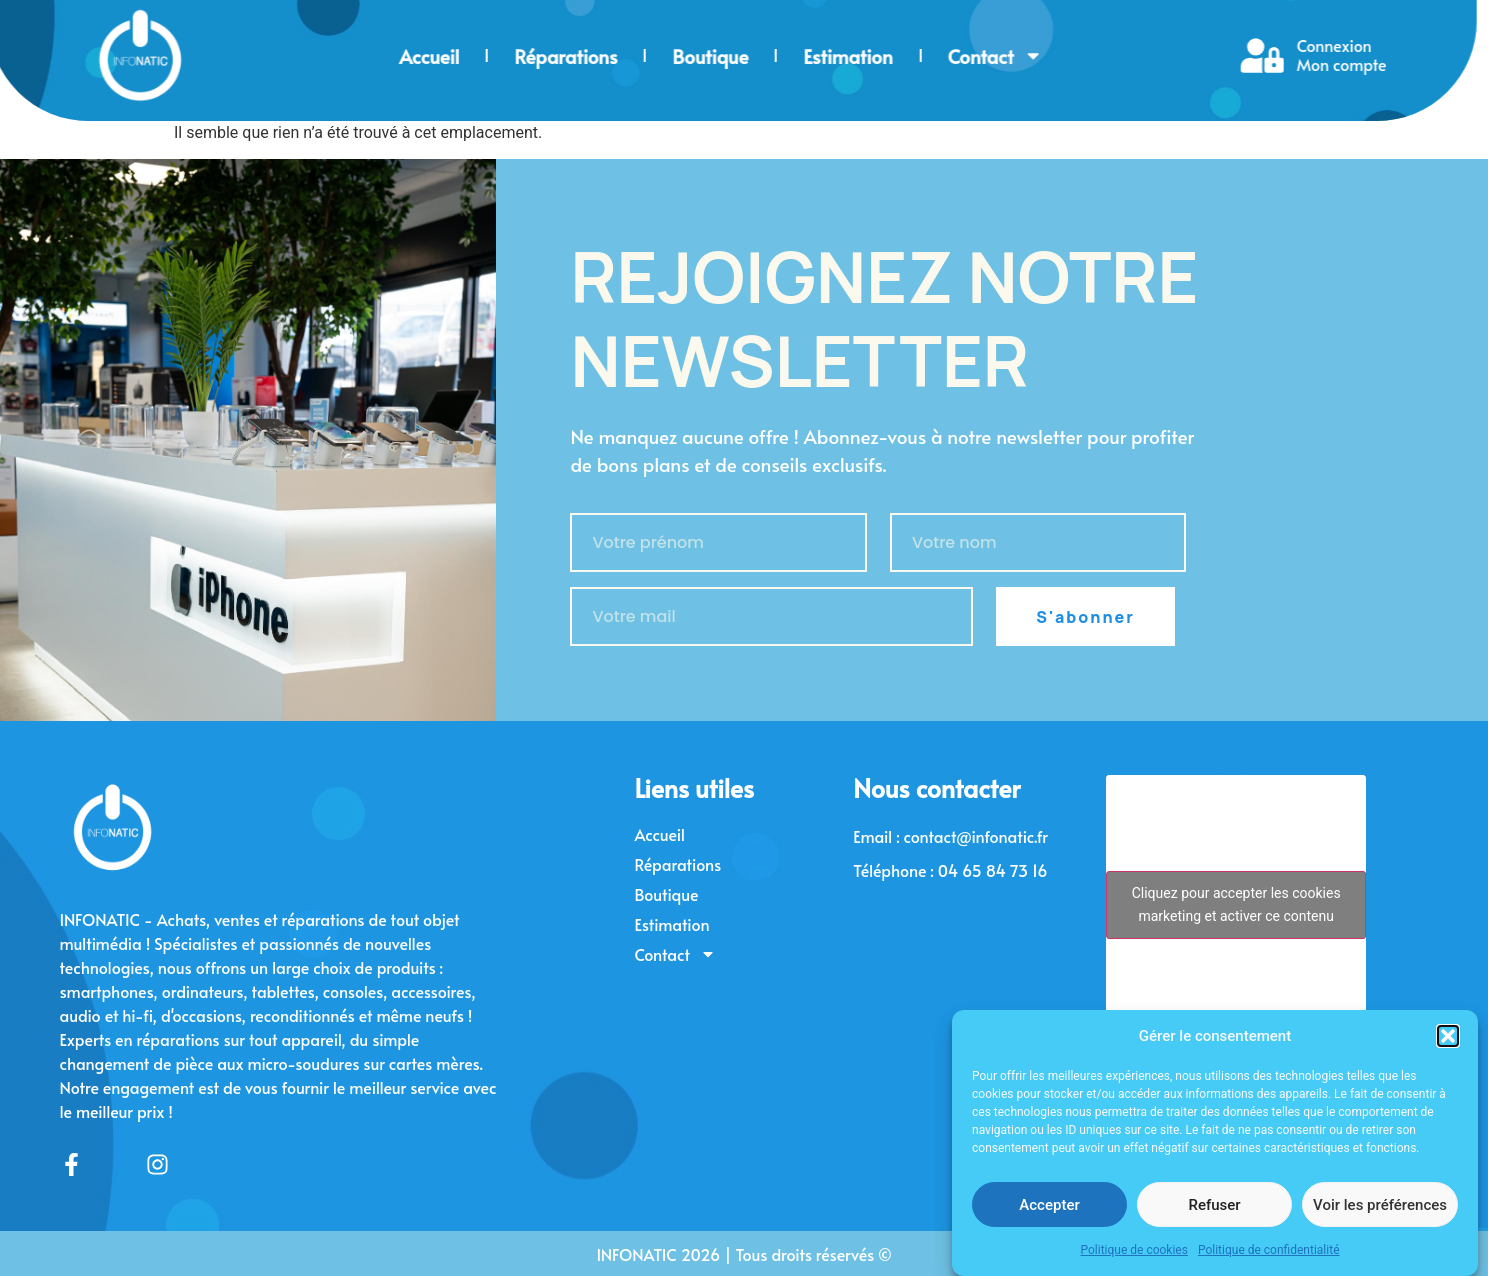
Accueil (211, 56)
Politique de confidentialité (1269, 1252)
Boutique (492, 56)
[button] (1448, 1037)
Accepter (1049, 1206)
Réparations (347, 56)
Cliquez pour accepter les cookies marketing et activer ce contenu (1236, 904)
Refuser (1214, 1206)
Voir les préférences (1380, 1206)
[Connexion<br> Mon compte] (1043, 55)
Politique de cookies (1134, 1252)
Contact (776, 56)
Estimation (629, 56)
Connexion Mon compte (1123, 54)
